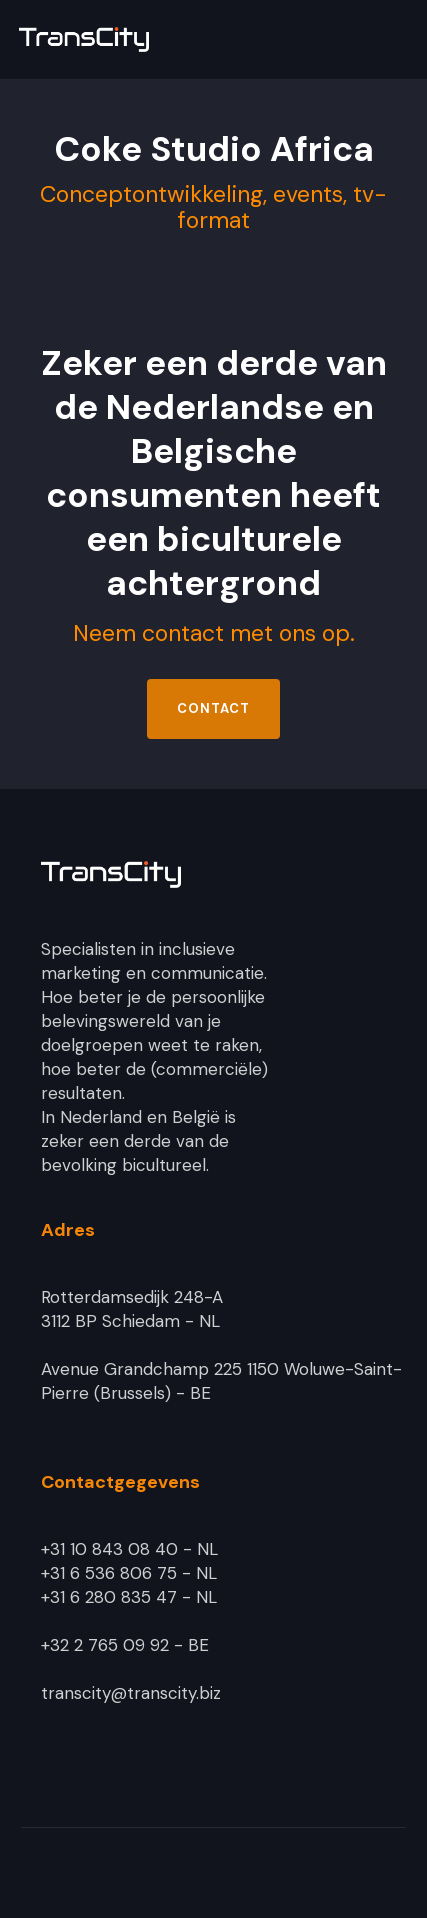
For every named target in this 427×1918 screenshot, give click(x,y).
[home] (154, 39)
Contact (213, 708)
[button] (393, 40)
